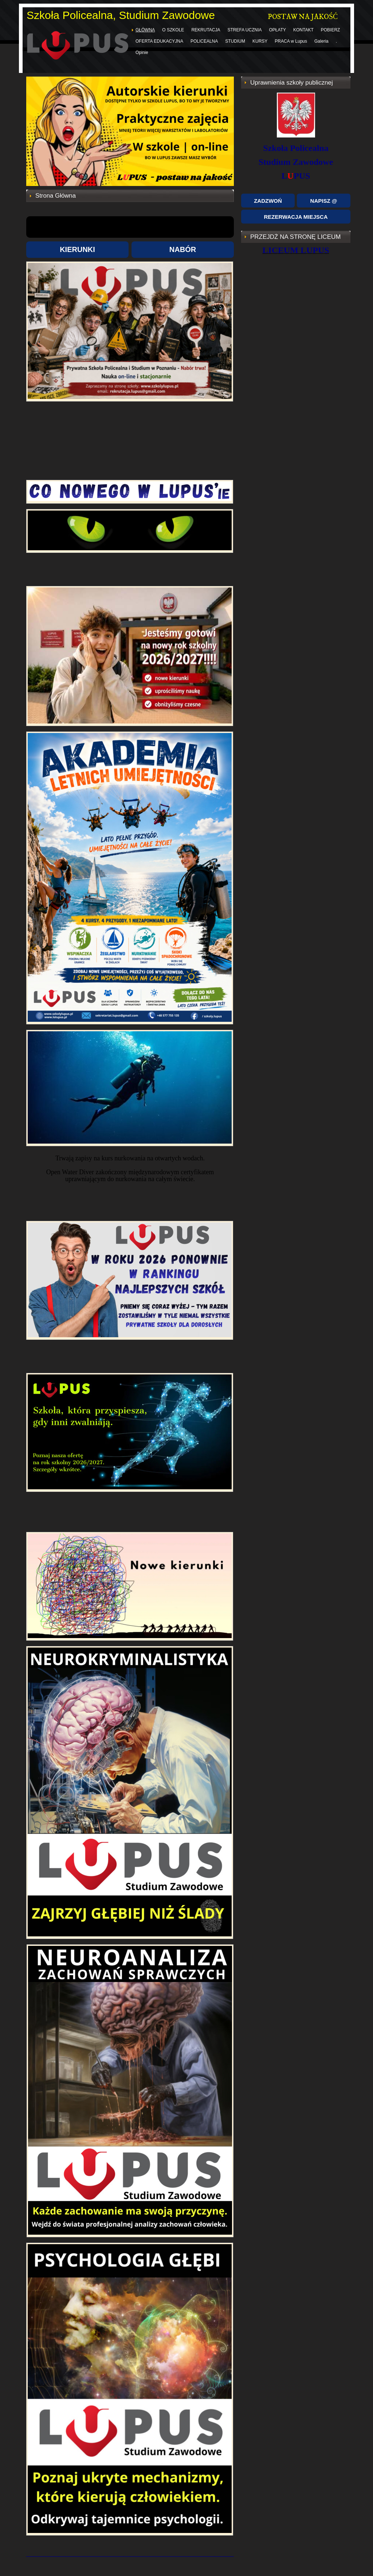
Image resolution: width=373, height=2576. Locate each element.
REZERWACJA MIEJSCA (295, 217)
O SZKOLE (173, 29)
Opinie (142, 52)
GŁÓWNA (145, 29)
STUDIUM (235, 41)
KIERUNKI (77, 249)
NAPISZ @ (323, 201)
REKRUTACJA (205, 29)
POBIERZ (330, 29)
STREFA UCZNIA (245, 29)
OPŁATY (277, 29)
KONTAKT (303, 29)
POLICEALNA (204, 41)
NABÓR (182, 249)
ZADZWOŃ (268, 201)
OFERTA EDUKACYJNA (159, 41)
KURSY (259, 41)
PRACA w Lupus (291, 41)
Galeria (321, 41)
